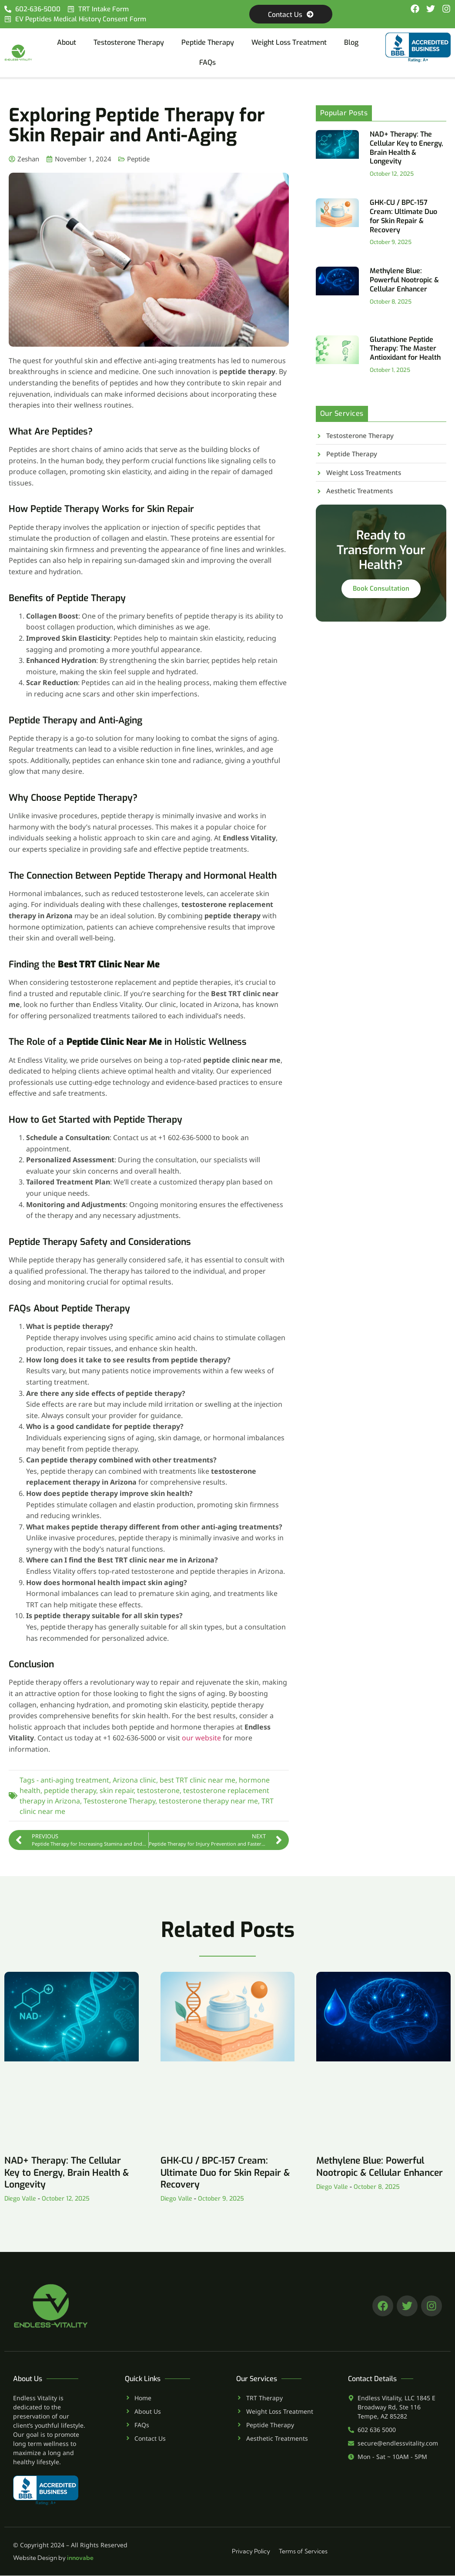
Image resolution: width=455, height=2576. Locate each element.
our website (201, 1738)
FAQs (207, 62)
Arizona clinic (134, 1780)
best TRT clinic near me (197, 1780)
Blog (351, 42)
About (66, 42)
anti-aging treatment (74, 1780)
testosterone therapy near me (208, 1801)
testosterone (158, 1791)
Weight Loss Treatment (289, 42)
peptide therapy (70, 1791)
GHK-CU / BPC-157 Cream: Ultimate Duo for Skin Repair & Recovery (403, 216)
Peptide (138, 159)
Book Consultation (381, 590)
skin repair (117, 1791)
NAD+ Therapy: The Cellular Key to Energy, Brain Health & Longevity (406, 148)
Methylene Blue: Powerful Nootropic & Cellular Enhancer (404, 280)
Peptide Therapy (207, 42)
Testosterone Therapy (129, 42)
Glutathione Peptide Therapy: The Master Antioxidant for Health (405, 348)
